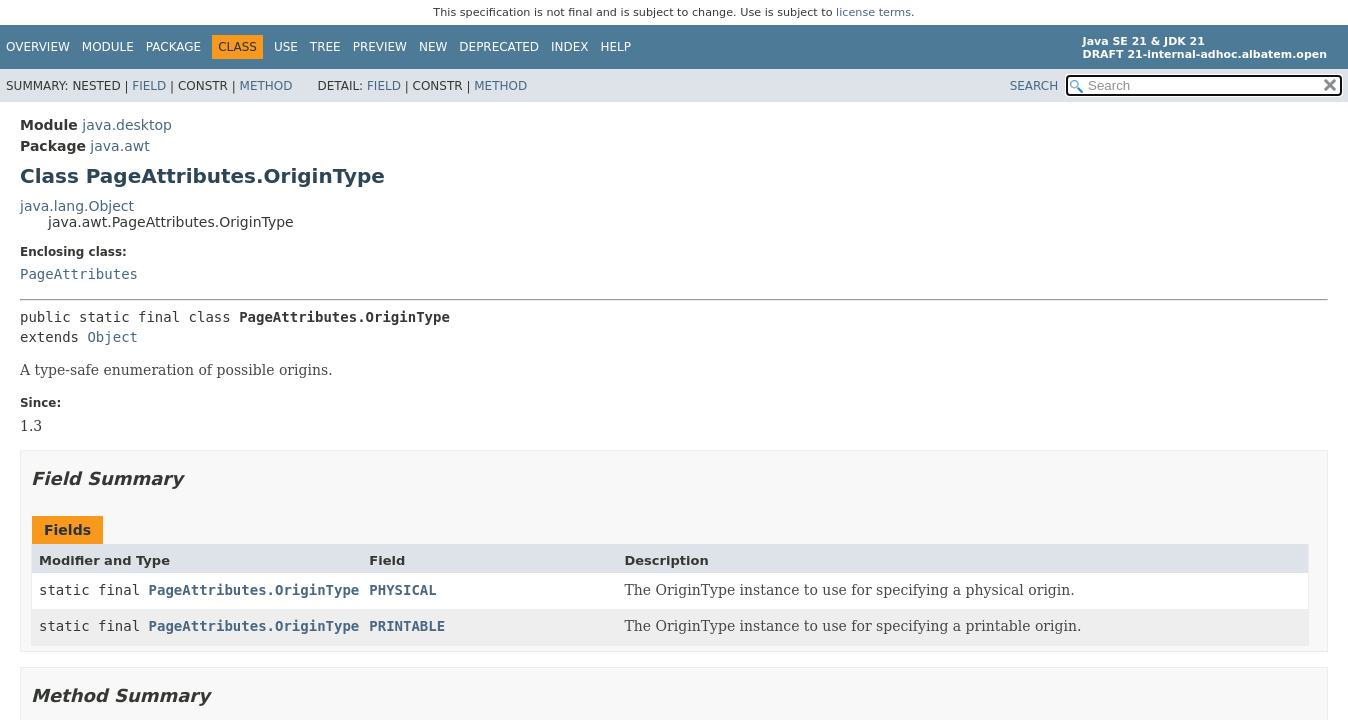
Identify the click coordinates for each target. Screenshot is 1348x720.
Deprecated (499, 47)
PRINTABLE (407, 626)
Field (149, 86)
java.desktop (127, 125)
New (433, 47)
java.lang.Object (77, 206)
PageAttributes (79, 274)
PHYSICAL (402, 590)
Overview (38, 47)
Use (286, 47)
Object (112, 337)
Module (108, 47)
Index (570, 47)
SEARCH (1034, 86)
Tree (325, 47)
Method (266, 86)
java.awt (119, 146)
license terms (873, 12)
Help (616, 47)
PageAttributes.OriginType (254, 590)
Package (173, 47)
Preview (380, 47)
